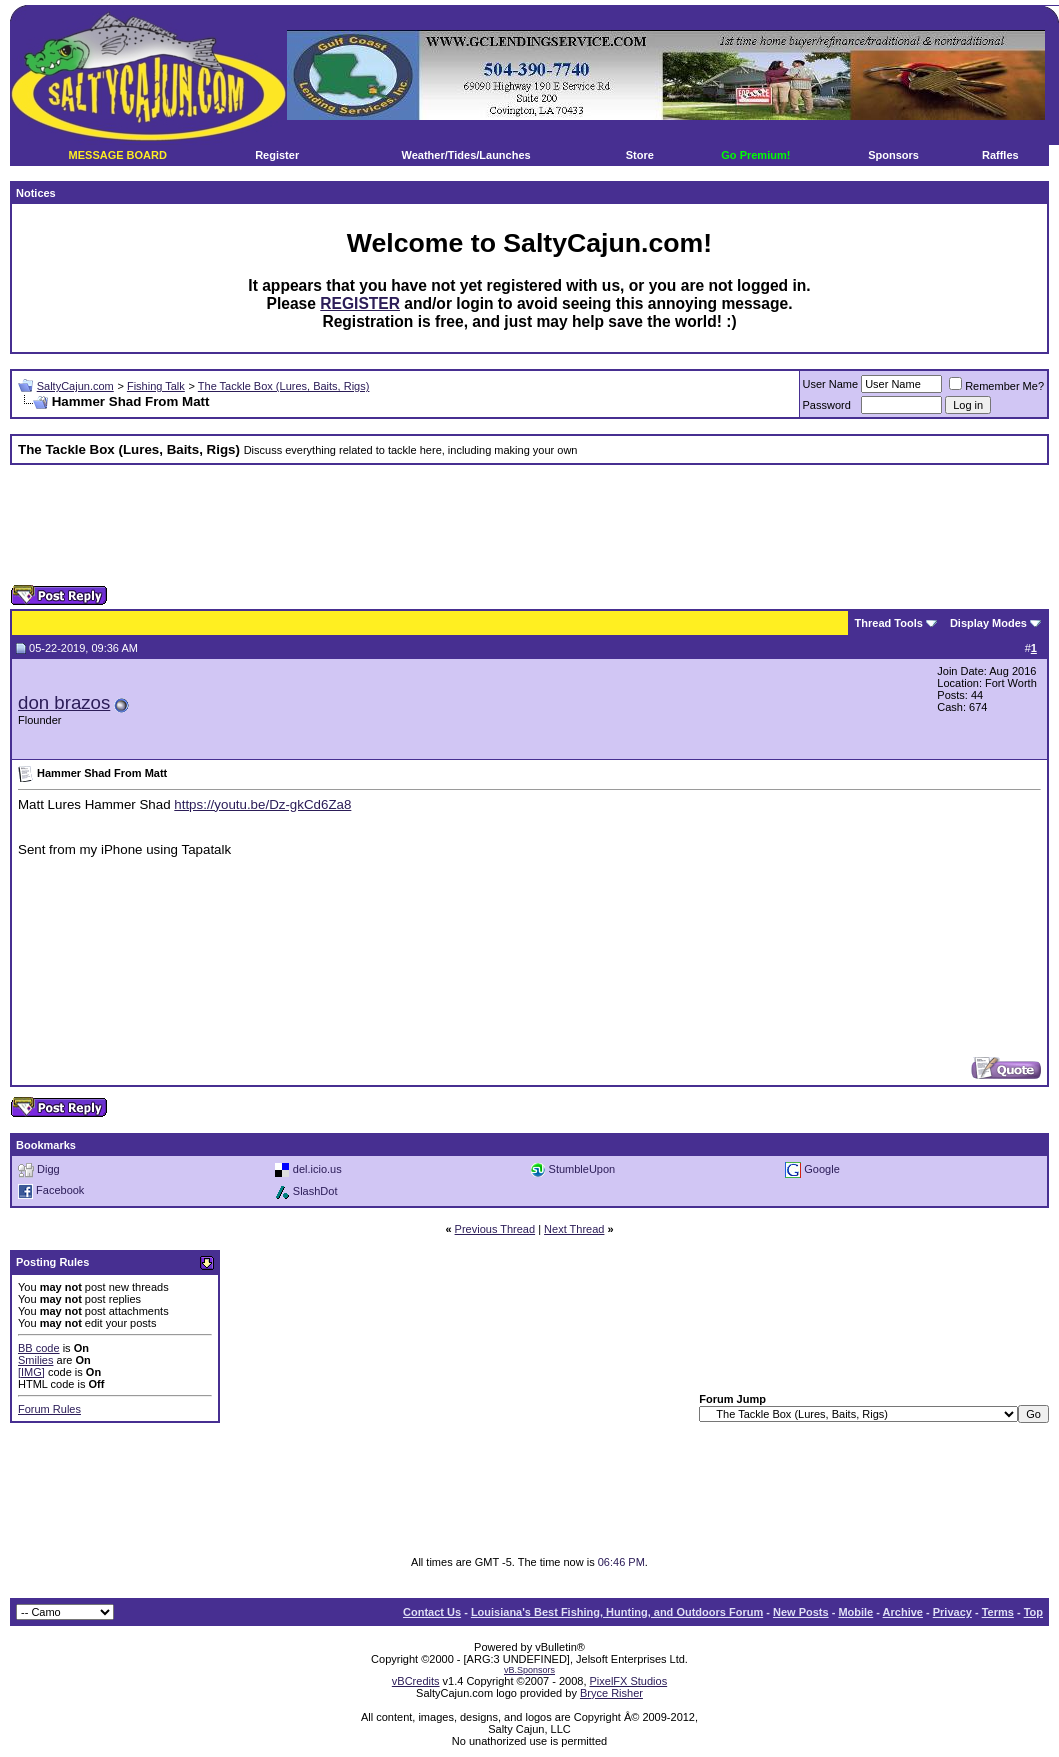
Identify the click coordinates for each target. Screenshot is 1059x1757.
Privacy (952, 1612)
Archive (903, 1612)
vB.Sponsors (529, 1670)
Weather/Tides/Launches (465, 155)
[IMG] (31, 1372)
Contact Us (432, 1612)
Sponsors (893, 155)
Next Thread (574, 1229)
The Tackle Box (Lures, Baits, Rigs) (284, 386)
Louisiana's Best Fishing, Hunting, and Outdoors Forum (617, 1612)
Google (821, 1168)
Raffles (1000, 155)
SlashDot (315, 1190)
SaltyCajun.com (75, 386)
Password (827, 405)
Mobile (855, 1612)
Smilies (35, 1360)
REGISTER (360, 303)
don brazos (64, 702)
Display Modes (988, 623)
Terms (998, 1612)
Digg (48, 1168)
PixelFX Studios (629, 1681)
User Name (831, 384)
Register (277, 155)
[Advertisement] (530, 525)
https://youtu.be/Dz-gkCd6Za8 (262, 804)
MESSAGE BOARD (118, 155)
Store (640, 155)
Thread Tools (889, 623)
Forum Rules (49, 1409)
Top (1033, 1612)
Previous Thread (495, 1229)
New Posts (801, 1612)
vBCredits (416, 1681)
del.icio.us (317, 1168)
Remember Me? (996, 386)
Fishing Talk (156, 386)
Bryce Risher (611, 1693)
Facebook (60, 1190)
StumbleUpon (582, 1168)
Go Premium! (755, 155)
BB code (39, 1348)
